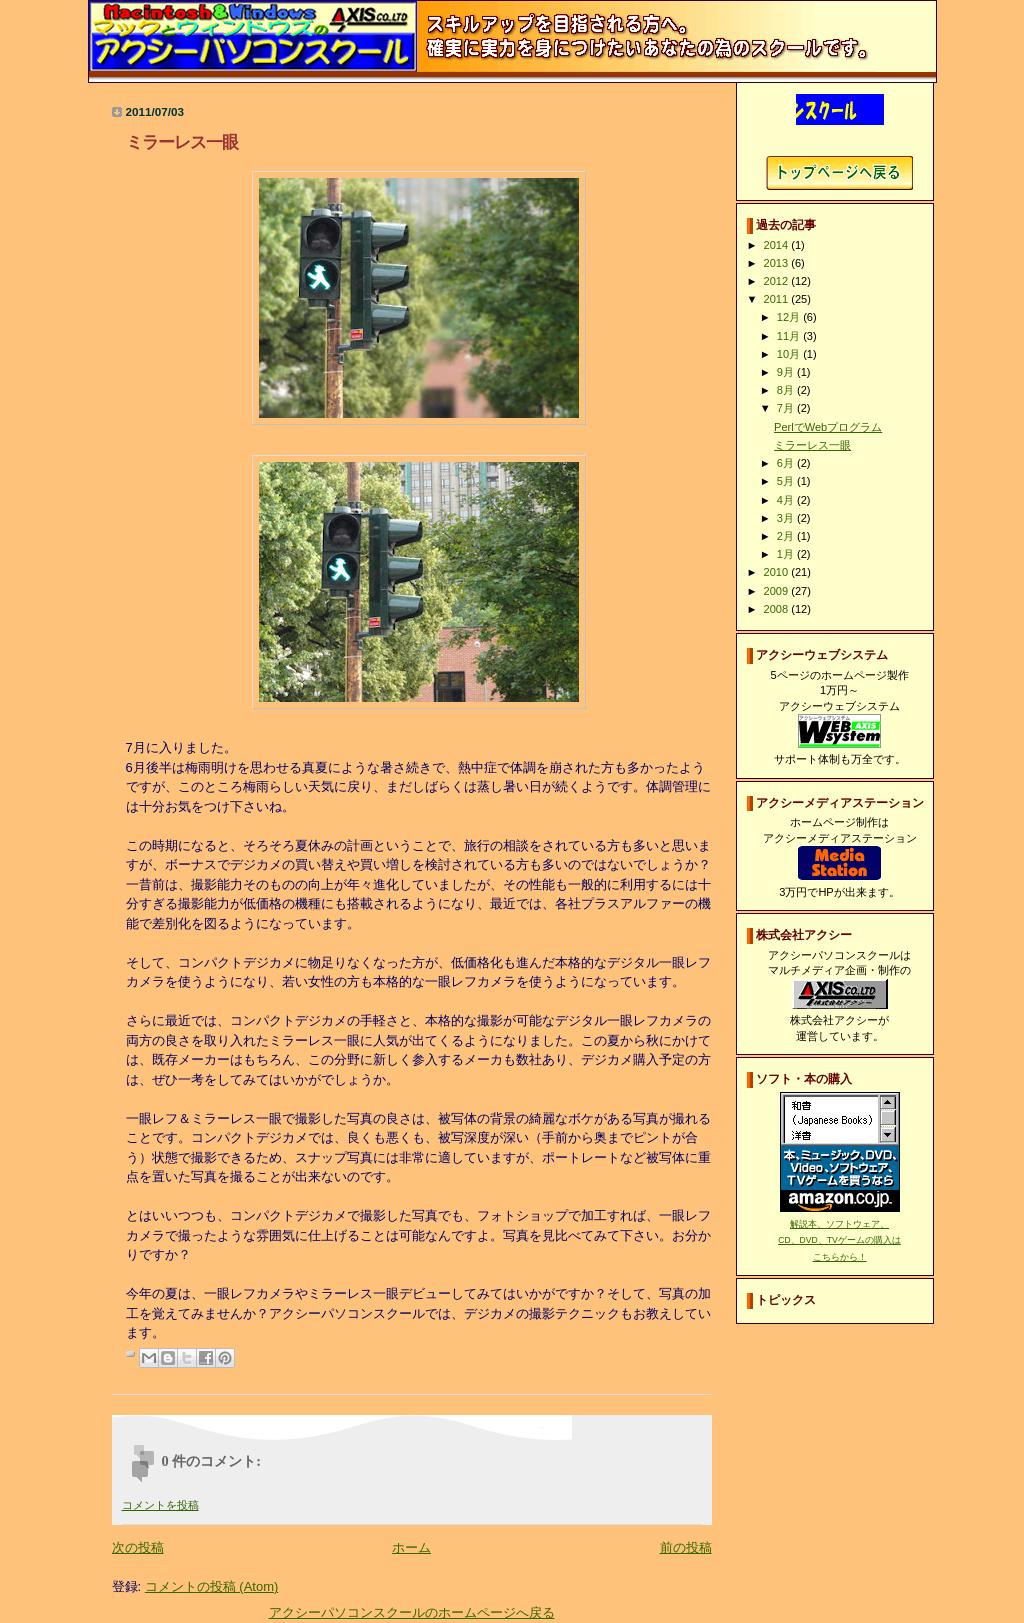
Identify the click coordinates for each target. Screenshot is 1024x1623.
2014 (778, 245)
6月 (787, 463)
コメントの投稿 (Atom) (212, 1586)
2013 (778, 263)
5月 (787, 481)
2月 (787, 536)
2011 (778, 299)
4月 (787, 500)
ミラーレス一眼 (812, 445)
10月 (790, 354)
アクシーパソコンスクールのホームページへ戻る (412, 1612)
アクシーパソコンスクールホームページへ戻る (839, 173)
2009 (778, 591)
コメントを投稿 (160, 1505)
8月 (787, 390)
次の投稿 (138, 1547)
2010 (778, 572)
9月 (787, 372)
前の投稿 (686, 1547)
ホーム (411, 1547)
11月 (790, 336)
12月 (790, 317)
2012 (778, 281)
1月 (787, 554)
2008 (778, 609)
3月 (787, 518)
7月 (787, 408)
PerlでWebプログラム (828, 427)
